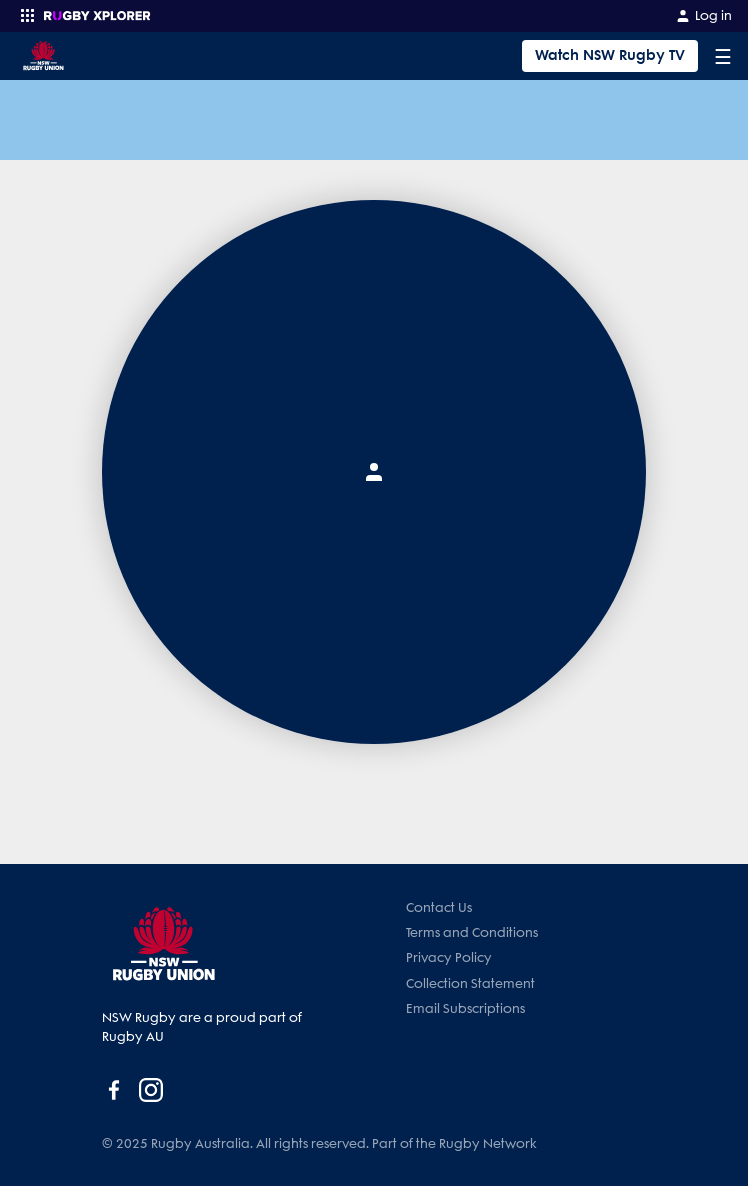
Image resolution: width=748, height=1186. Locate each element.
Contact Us (439, 907)
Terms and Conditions (472, 932)
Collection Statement (470, 983)
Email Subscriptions (465, 1008)
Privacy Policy (449, 957)
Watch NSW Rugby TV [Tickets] (610, 55)
